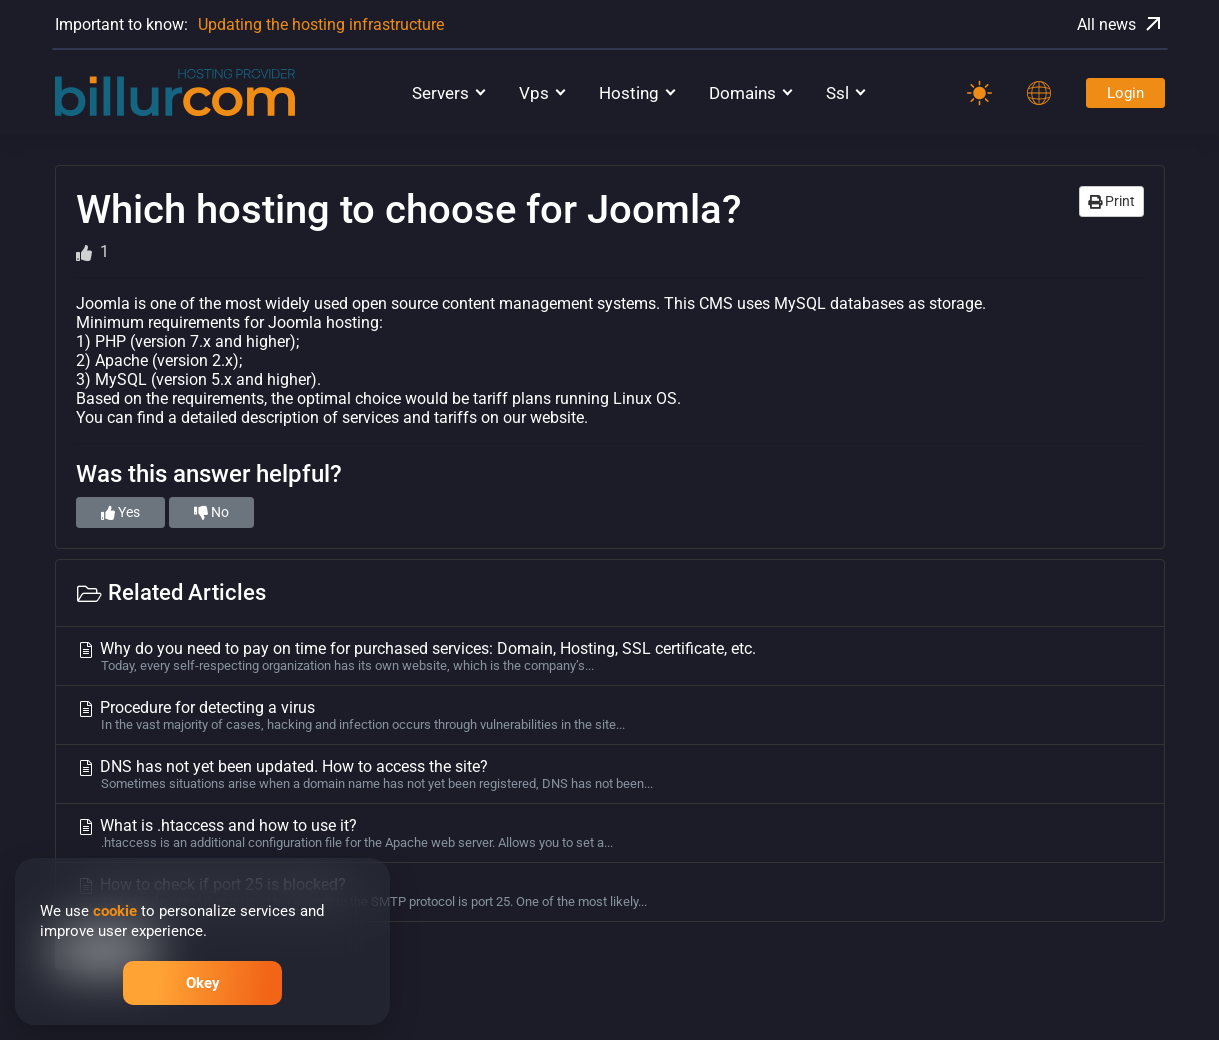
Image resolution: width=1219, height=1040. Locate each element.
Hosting (629, 93)
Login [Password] (1125, 93)
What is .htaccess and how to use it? (610, 833)
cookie (115, 911)
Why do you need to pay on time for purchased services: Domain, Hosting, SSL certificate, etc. (610, 656)
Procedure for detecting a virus (610, 715)
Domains (742, 93)
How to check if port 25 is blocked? (610, 892)
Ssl (837, 93)
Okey (203, 983)
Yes (120, 512)
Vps (534, 93)
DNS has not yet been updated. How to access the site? (610, 774)
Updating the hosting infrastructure (321, 24)
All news (1121, 24)
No (211, 512)
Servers (440, 93)
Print (1111, 201)
